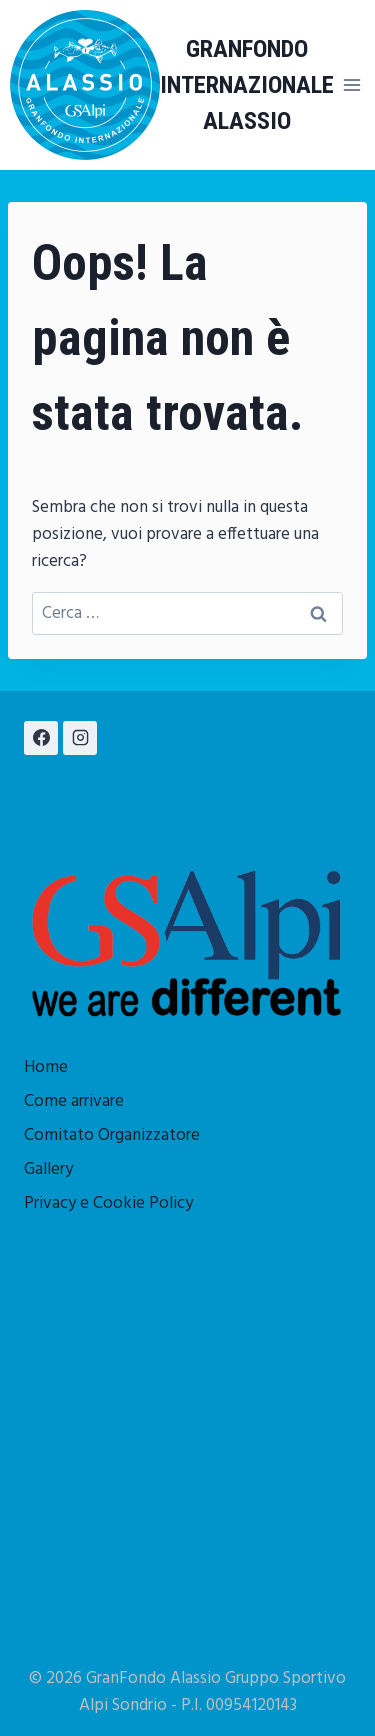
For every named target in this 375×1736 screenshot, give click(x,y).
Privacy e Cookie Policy (108, 1203)
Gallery (48, 1169)
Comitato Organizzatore (112, 1135)
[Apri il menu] (352, 84)
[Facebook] (41, 738)
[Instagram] (80, 738)
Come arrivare (74, 1101)
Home (46, 1067)
